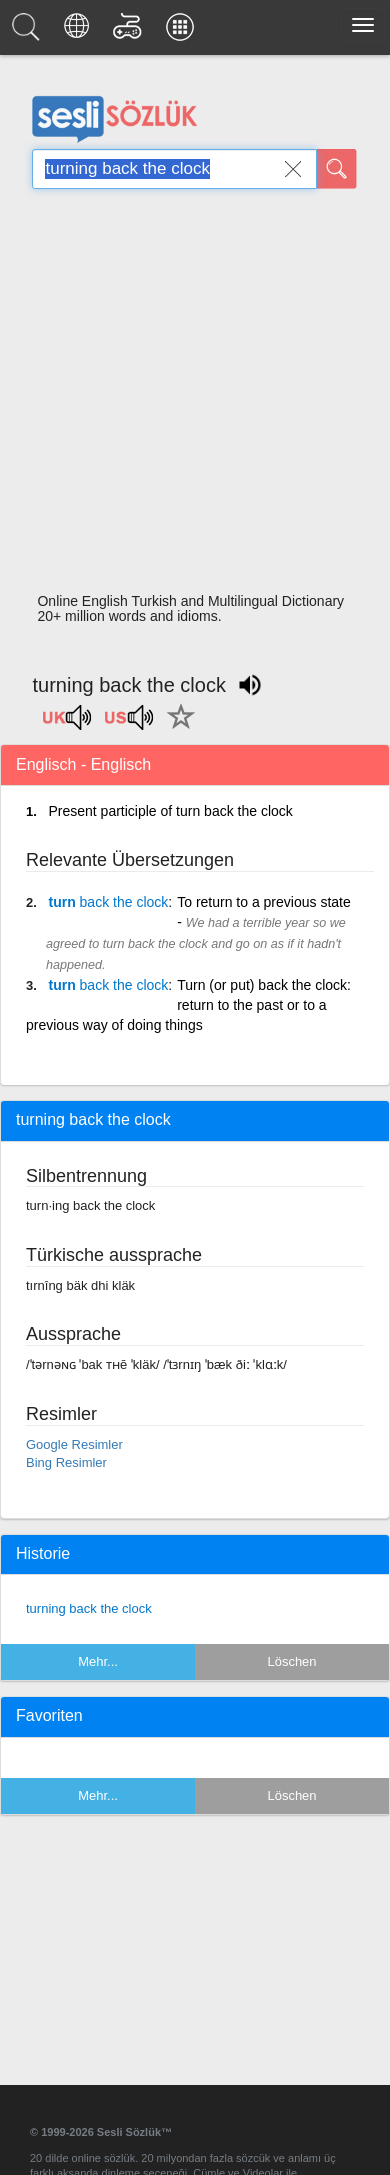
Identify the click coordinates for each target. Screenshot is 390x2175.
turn (108, 902)
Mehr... (98, 1661)
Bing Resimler (66, 1462)
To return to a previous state (264, 902)
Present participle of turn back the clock (170, 811)
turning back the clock (89, 1608)
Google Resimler (74, 1444)
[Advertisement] (187, 396)
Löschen (291, 1661)
